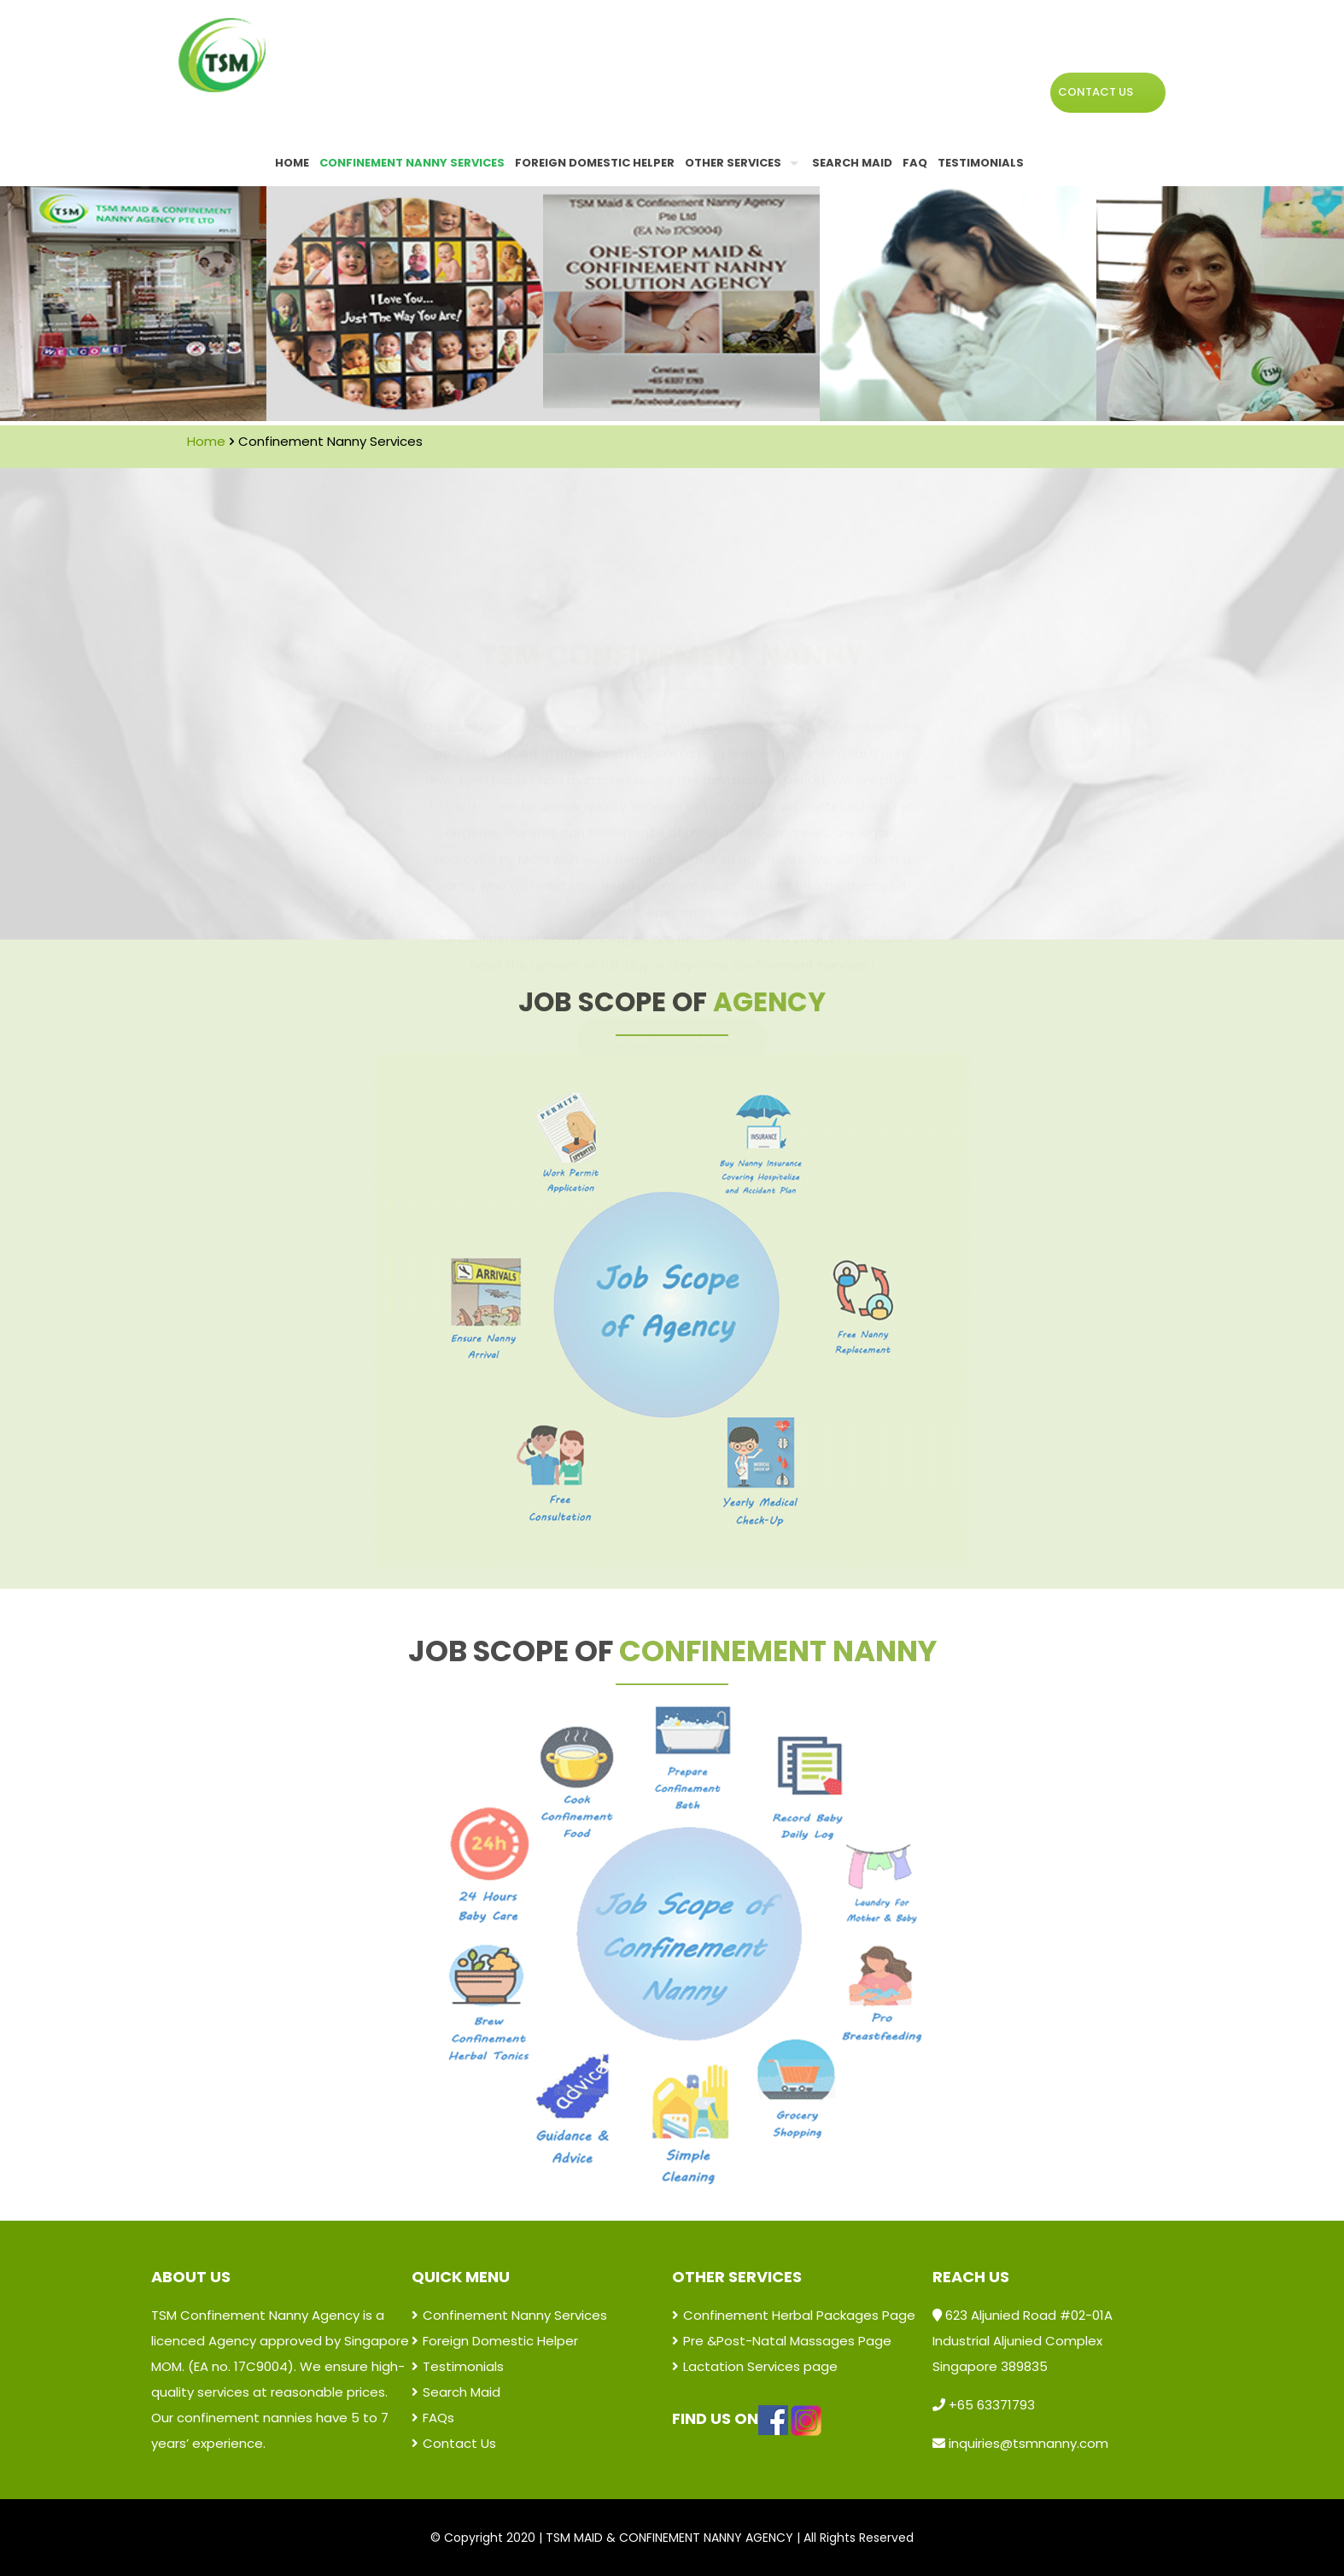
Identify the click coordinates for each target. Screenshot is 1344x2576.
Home (206, 441)
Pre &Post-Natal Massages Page (781, 2341)
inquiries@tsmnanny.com (1028, 2443)
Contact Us (454, 2443)
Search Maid (456, 2392)
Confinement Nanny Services (509, 2315)
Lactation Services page (755, 2366)
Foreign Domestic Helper (495, 2341)
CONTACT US (1095, 92)
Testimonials (458, 2366)
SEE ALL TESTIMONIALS (673, 873)
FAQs (433, 2418)
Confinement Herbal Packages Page (793, 2315)
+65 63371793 (990, 2405)
